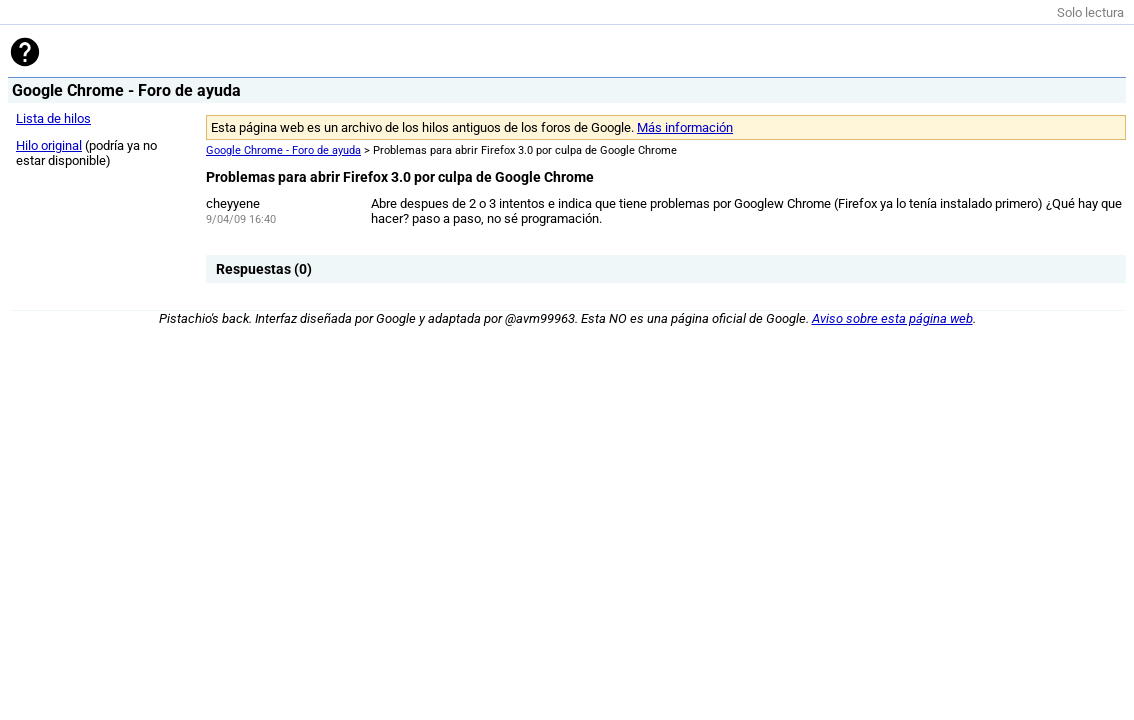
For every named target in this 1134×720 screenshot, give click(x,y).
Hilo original (49, 145)
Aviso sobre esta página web (892, 318)
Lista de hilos (53, 118)
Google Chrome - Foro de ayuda (283, 150)
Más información (685, 127)
